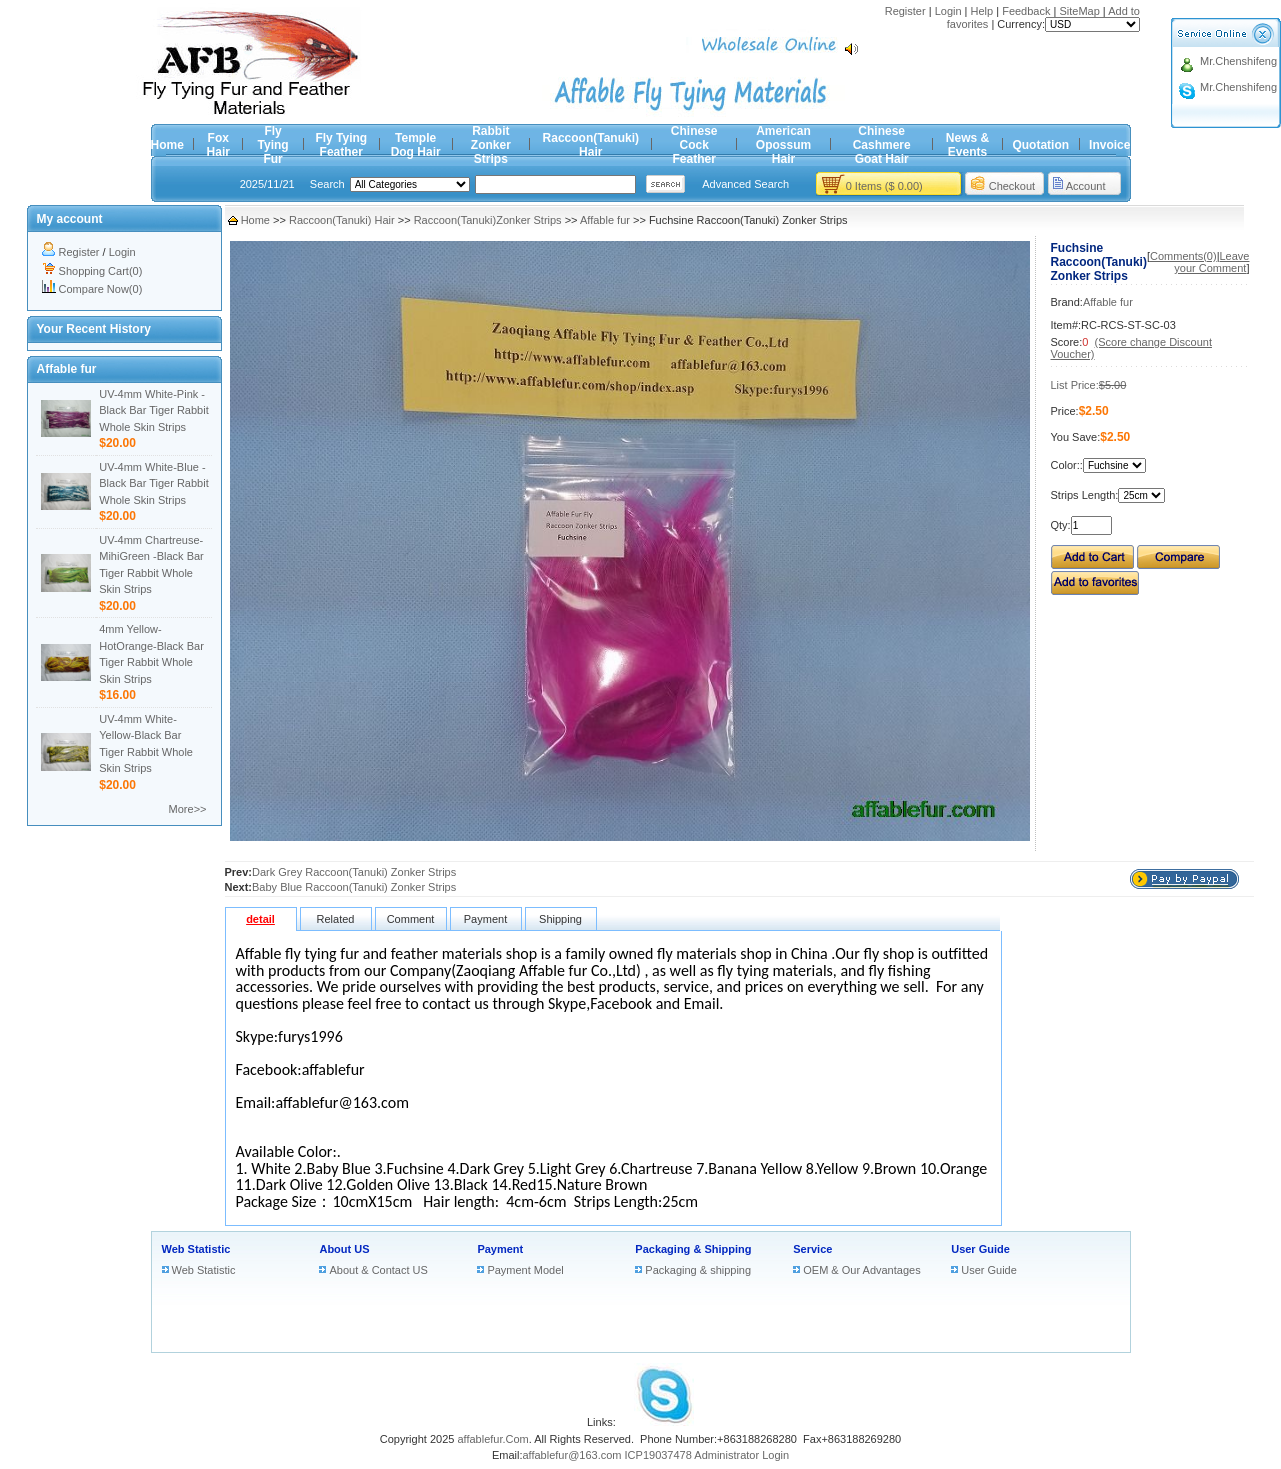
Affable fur (605, 220)
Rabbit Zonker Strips (491, 145)
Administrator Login (741, 1455)
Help (982, 11)
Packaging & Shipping (693, 1249)
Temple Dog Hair (416, 145)
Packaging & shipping (698, 1270)
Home (167, 145)
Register (905, 11)
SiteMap (1079, 11)
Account (1086, 186)
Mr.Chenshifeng (1238, 61)
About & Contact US (378, 1270)
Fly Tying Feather (341, 145)
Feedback (1026, 11)
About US (344, 1249)
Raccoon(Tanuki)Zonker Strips (488, 220)
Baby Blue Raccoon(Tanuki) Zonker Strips (354, 887)
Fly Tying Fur (273, 145)
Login (948, 11)
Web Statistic (196, 1249)
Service (812, 1249)
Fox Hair (218, 145)
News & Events (967, 145)
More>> (188, 809)
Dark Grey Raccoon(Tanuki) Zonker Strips (354, 872)
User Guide (980, 1249)
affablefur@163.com (571, 1455)
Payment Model (525, 1270)
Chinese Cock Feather (694, 145)
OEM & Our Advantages (861, 1270)
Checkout (1012, 186)
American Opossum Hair (783, 145)
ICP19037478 (658, 1455)
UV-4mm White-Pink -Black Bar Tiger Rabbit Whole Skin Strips (153, 410)
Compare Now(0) (101, 289)
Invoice (1109, 145)
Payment (500, 1249)
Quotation (1040, 145)
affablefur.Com (492, 1439)
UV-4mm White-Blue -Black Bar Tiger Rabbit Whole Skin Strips (153, 483)
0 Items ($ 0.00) (884, 186)
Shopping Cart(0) (101, 271)
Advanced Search (745, 184)
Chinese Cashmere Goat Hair (882, 145)
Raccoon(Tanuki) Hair (591, 145)
